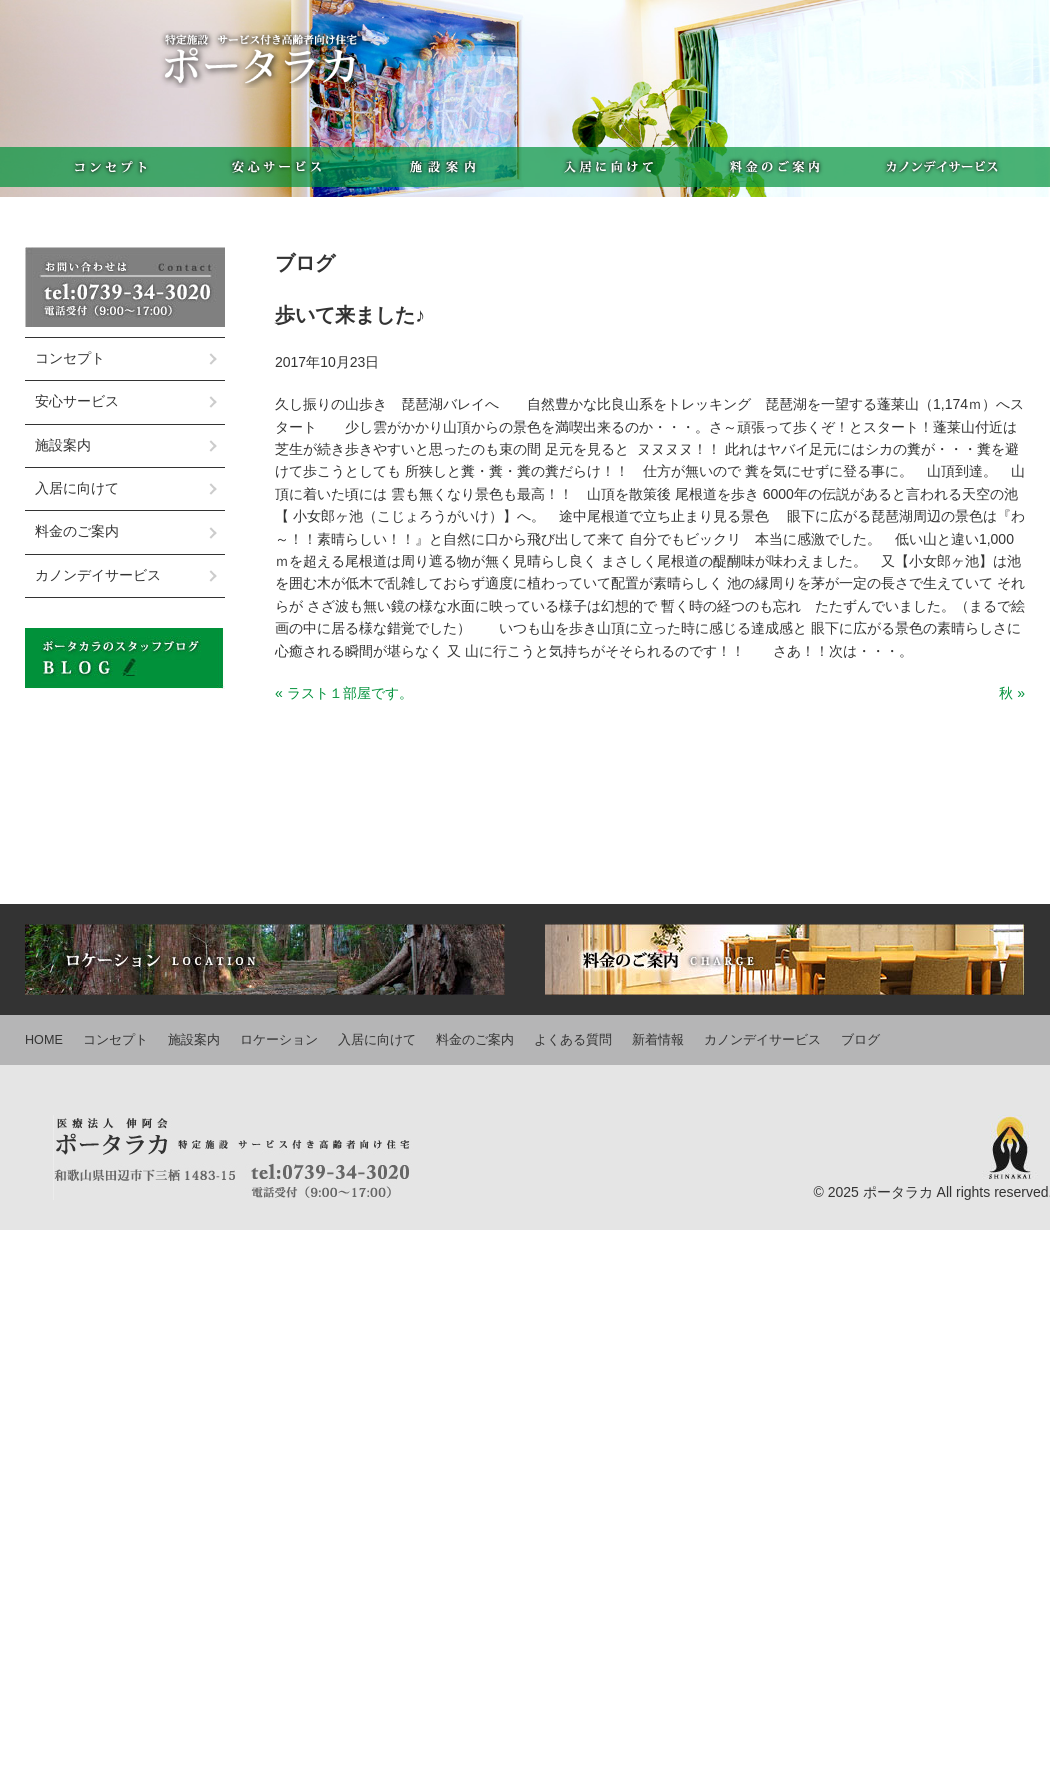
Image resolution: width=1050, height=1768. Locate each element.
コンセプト (108, 167)
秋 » (1012, 693)
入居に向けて (609, 167)
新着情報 (658, 1040)
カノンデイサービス (942, 167)
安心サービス (275, 167)
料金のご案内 (775, 167)
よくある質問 (573, 1040)
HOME (44, 1040)
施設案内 (442, 167)
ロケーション (279, 1040)
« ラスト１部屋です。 (344, 693)
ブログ (860, 1040)
